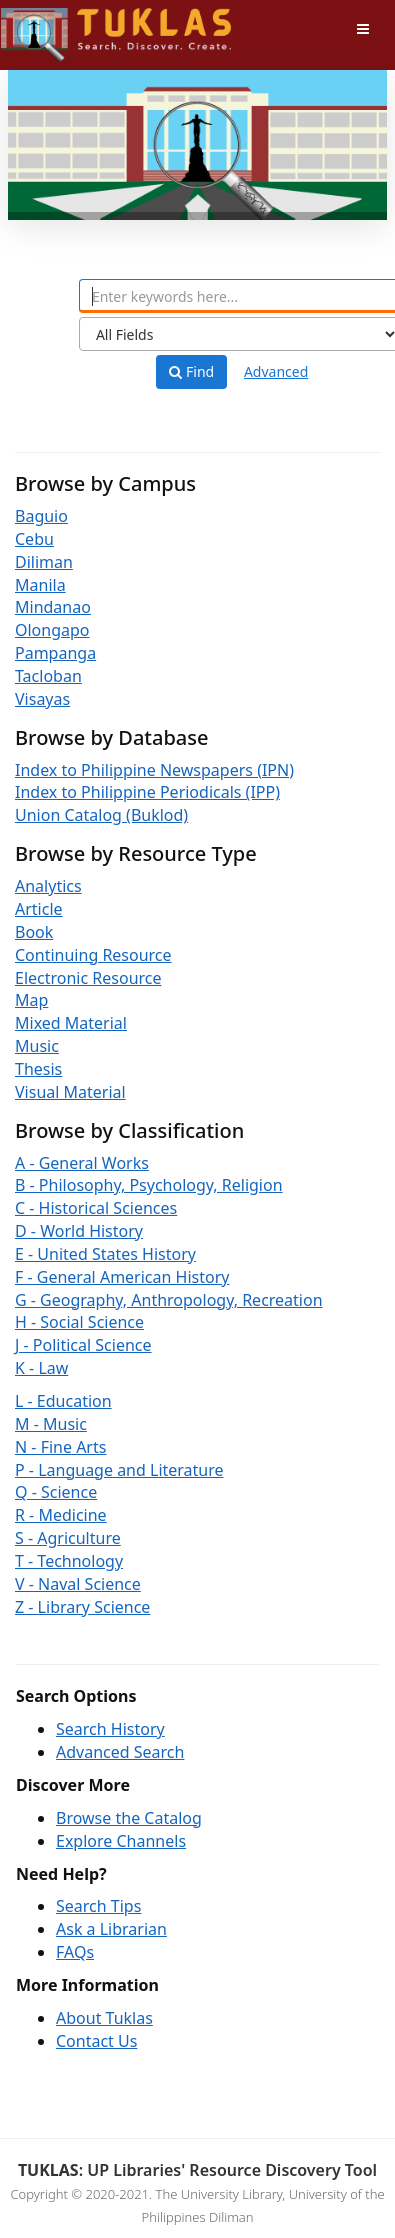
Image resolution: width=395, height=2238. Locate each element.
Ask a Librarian (111, 1929)
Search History (110, 1729)
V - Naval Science (78, 1584)
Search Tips (98, 1906)
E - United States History (105, 1254)
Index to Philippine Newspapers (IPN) (154, 770)
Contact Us (96, 2041)
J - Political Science (83, 1345)
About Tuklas (104, 2018)
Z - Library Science (82, 1607)
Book (34, 932)
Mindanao (53, 607)
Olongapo (52, 630)
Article (39, 909)
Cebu (34, 539)
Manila (40, 585)
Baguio (41, 516)
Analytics (48, 886)
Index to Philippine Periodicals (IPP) (147, 792)
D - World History (79, 1231)
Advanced (276, 371)
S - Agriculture (68, 1538)
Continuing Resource (93, 955)
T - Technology (69, 1561)
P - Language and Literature (119, 1470)
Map (31, 1000)
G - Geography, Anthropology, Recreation (169, 1300)
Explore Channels (121, 1841)
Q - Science (56, 1492)
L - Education (63, 1401)
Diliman (44, 562)
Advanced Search (120, 1752)
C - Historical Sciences (96, 1208)
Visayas (42, 699)
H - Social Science (79, 1322)
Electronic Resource (88, 978)
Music (37, 1046)
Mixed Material (71, 1023)
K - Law (41, 1368)
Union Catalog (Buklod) (101, 815)
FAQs (75, 1952)
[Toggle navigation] (363, 29)
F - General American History (122, 1277)
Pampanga (55, 653)
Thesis (38, 1069)
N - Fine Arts (60, 1447)
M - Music (51, 1424)
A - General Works (82, 1163)
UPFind (50, 25)
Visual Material (70, 1092)
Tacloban (48, 676)
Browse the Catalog (129, 1818)
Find (191, 372)
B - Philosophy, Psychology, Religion (149, 1185)
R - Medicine (61, 1515)
